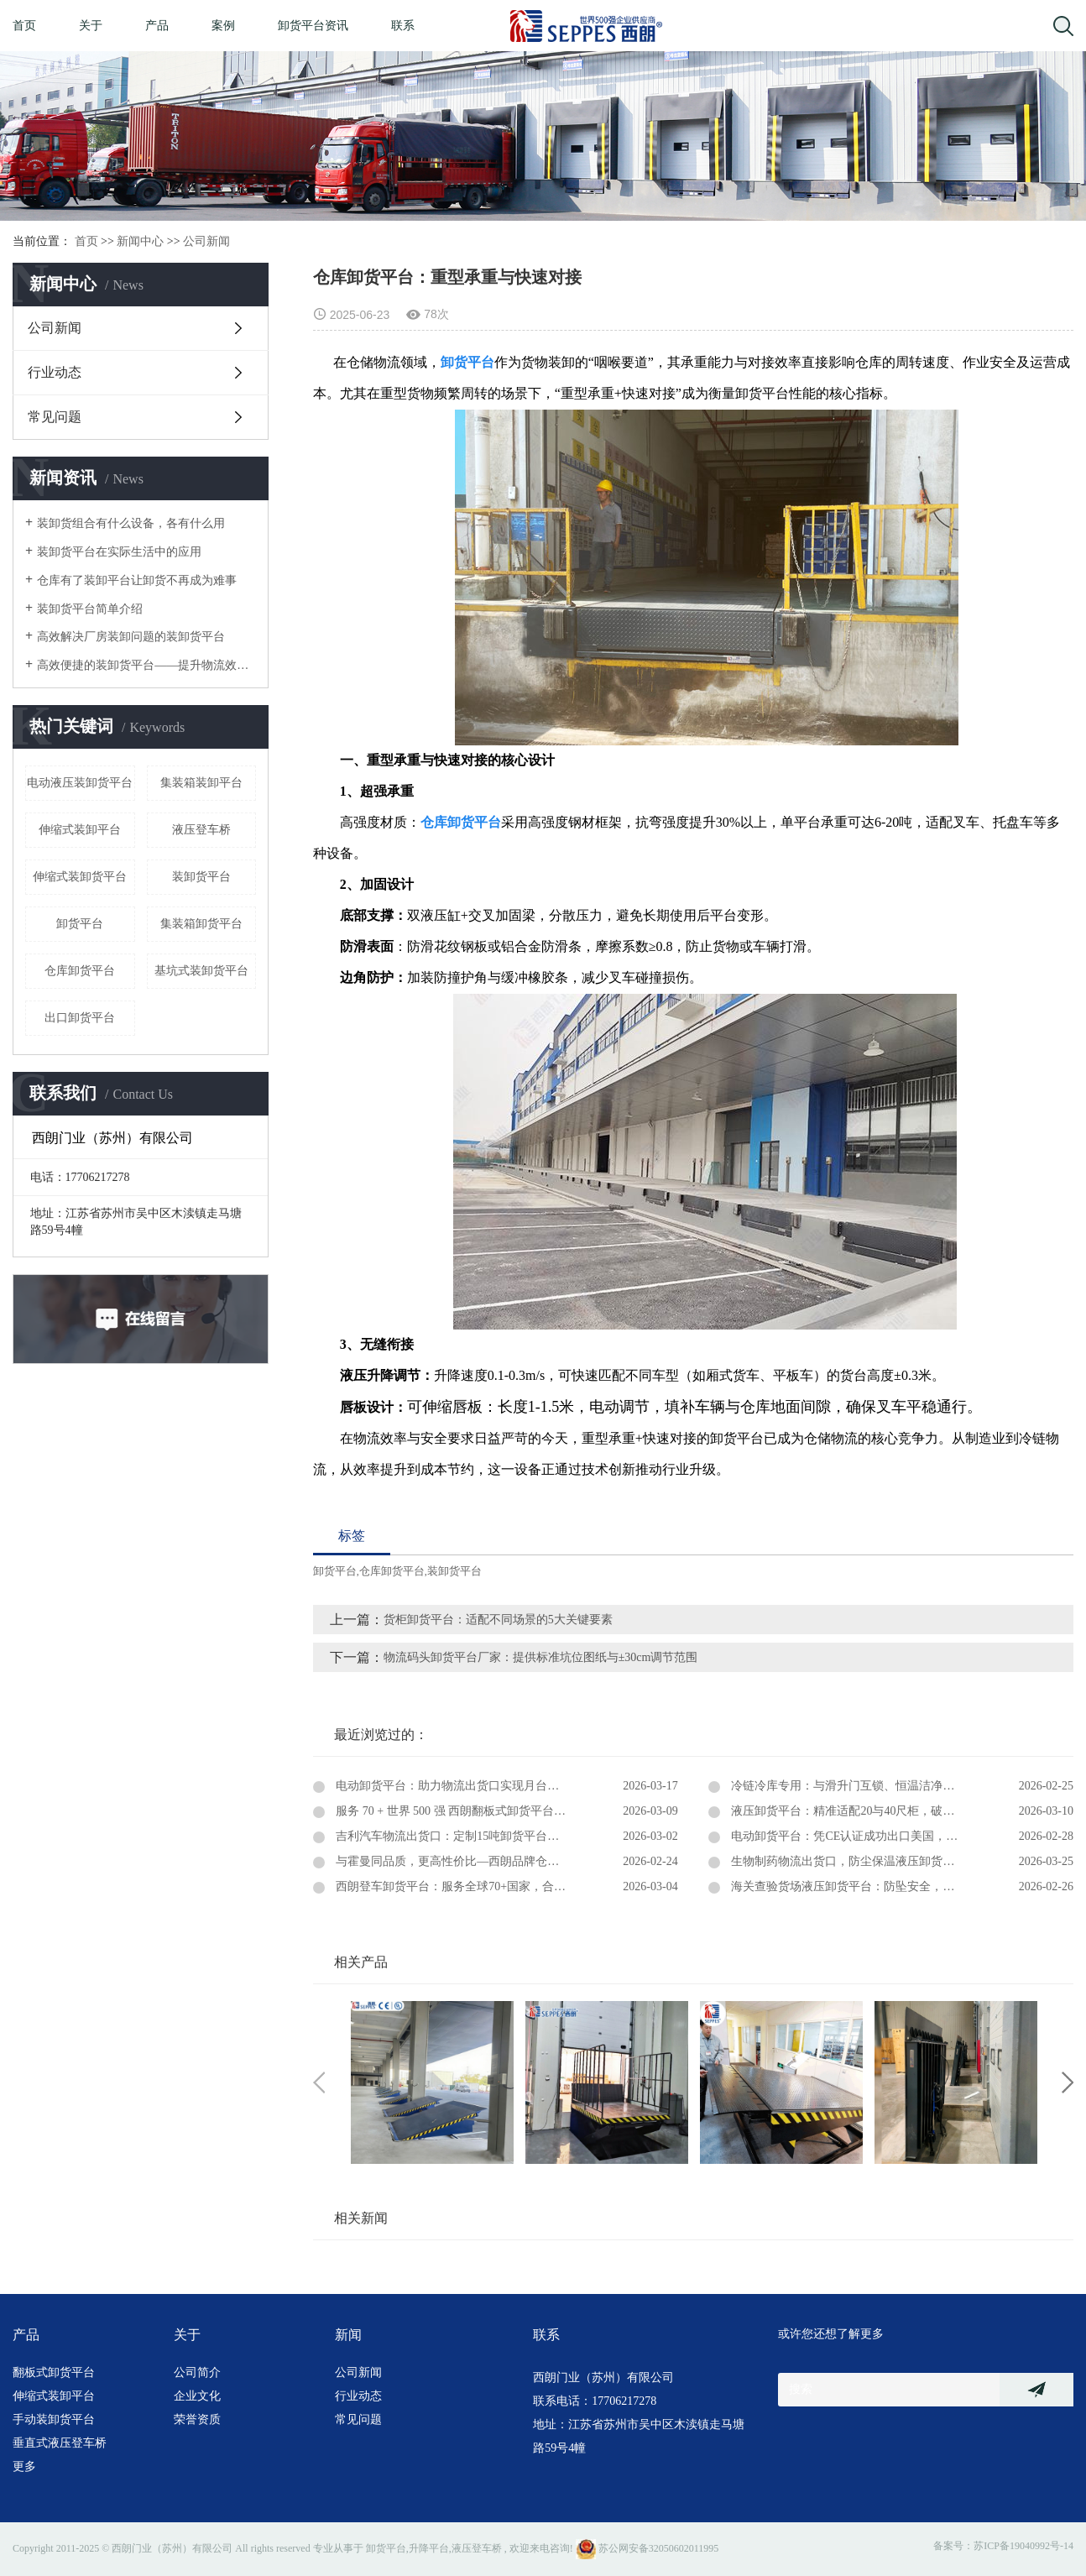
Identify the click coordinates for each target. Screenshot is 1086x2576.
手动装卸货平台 (54, 2419)
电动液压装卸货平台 (80, 782)
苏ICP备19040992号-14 (1023, 2546)
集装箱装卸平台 (201, 782)
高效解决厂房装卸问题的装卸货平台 (131, 636)
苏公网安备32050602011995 (647, 2548)
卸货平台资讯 (313, 25)
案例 (223, 25)
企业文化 (197, 2396)
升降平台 (429, 2548)
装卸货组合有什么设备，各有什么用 (131, 523)
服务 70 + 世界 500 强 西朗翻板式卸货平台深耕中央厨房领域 (490, 1811)
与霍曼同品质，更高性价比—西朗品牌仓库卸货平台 (470, 1861)
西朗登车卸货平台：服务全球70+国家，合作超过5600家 (478, 1886)
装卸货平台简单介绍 (90, 609)
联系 (403, 25)
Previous (319, 2082)
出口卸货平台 (79, 1017)
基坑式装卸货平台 (201, 970)
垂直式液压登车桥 (60, 2443)
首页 (24, 25)
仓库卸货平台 (79, 970)
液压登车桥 (201, 829)
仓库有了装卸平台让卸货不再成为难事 (137, 580)
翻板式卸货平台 (54, 2372)
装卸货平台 (201, 876)
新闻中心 (140, 241)
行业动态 (54, 372)
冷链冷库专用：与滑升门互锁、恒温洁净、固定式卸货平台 (882, 1785)
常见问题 (54, 417)
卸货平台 (79, 923)
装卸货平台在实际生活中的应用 (119, 552)
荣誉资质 (197, 2419)
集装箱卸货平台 (201, 923)
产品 (157, 25)
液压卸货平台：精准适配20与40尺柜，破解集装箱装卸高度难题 (894, 1811)
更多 (24, 2466)
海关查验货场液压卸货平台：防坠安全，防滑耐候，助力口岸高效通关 (900, 1886)
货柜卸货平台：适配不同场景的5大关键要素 (498, 1619)
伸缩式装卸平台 (80, 829)
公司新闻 (206, 241)
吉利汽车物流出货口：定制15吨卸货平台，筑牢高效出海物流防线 (505, 1836)
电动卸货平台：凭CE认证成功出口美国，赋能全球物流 (872, 1836)
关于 (90, 25)
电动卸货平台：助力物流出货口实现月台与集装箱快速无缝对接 (499, 1785)
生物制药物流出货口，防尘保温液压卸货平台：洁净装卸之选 (888, 1861)
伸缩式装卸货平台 (80, 876)
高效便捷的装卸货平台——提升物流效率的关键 (146, 665)
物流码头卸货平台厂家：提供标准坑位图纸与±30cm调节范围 (553, 1657)
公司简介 (197, 2372)
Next (1067, 2082)
